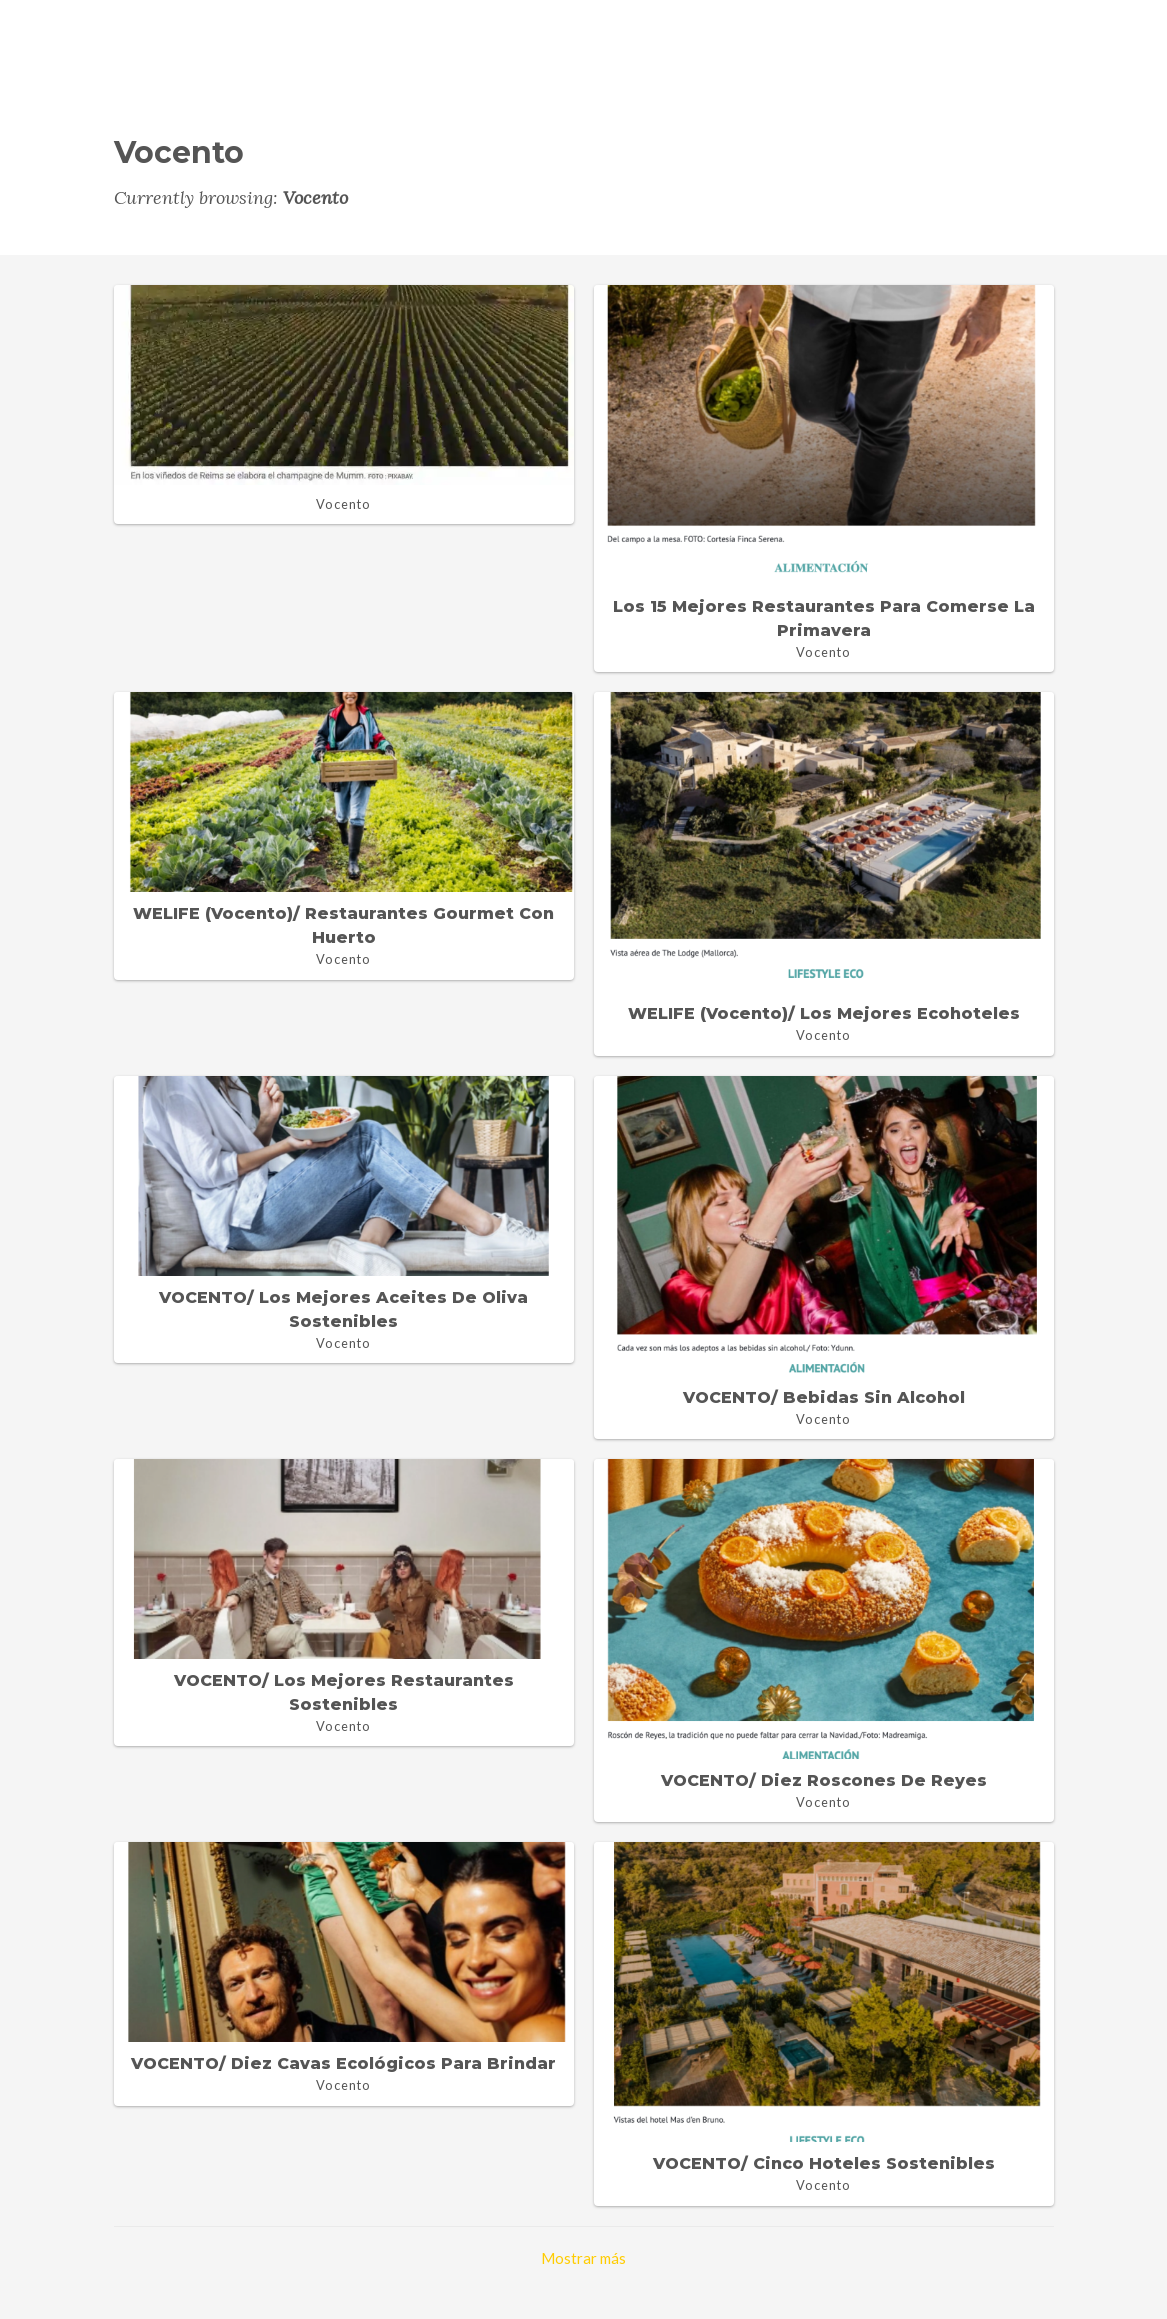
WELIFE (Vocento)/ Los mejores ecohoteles (824, 1013)
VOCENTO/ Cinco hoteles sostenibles (824, 2163)
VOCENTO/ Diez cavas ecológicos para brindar (343, 2063)
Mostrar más (583, 2258)
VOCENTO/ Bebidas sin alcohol (824, 1397)
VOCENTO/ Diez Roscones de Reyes (824, 1780)
